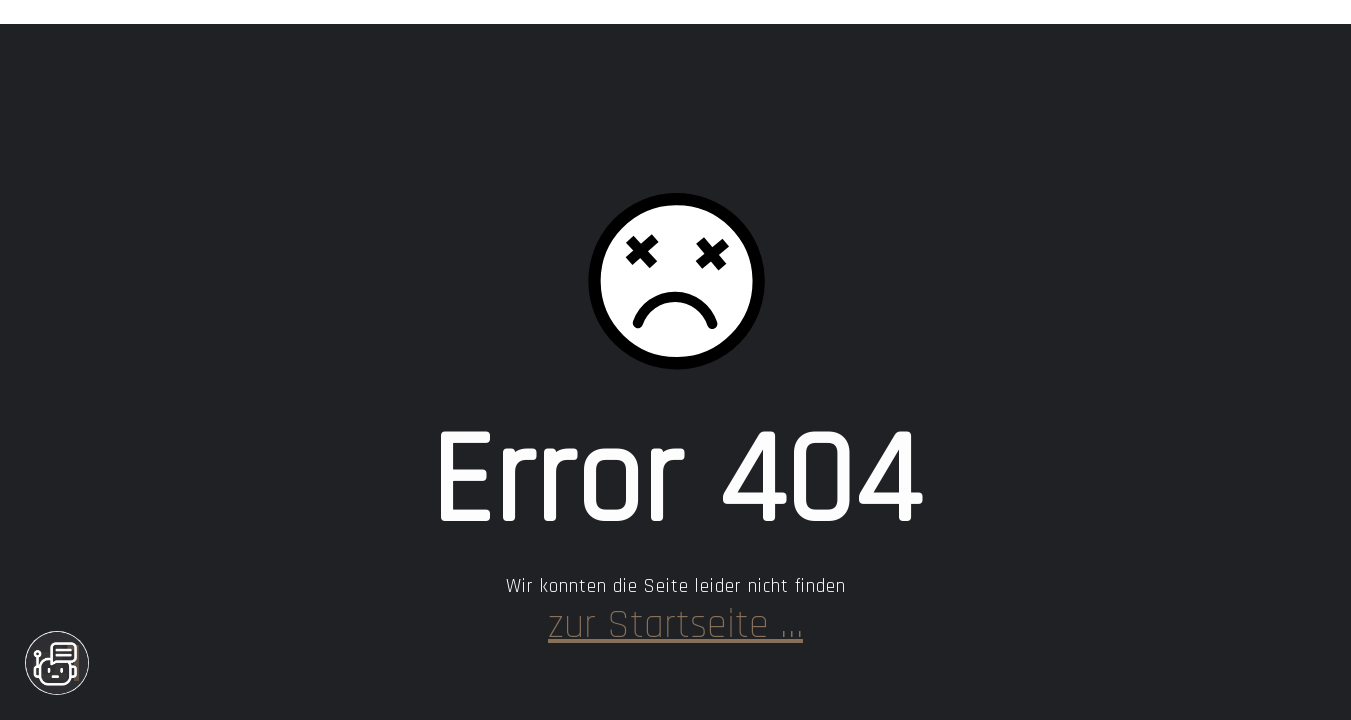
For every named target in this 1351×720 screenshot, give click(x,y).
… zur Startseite (675, 626)
